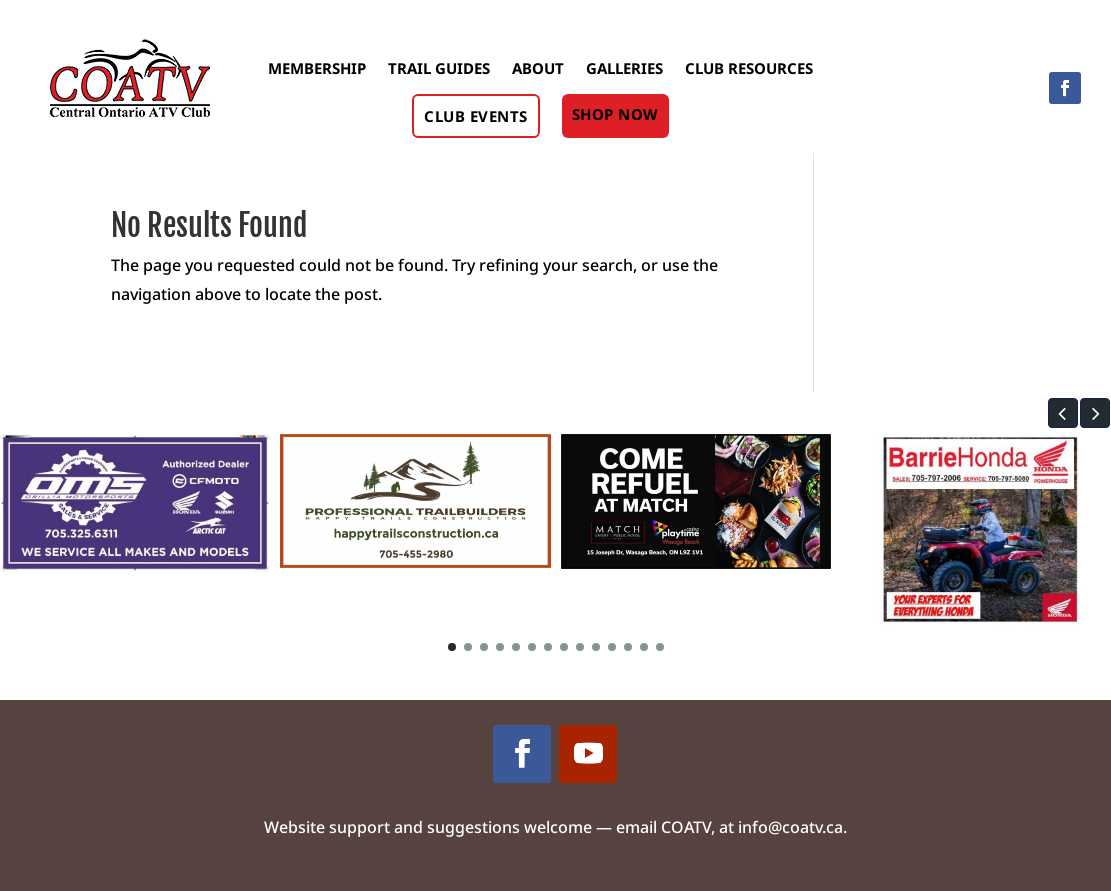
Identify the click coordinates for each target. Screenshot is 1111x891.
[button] (1063, 413)
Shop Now (615, 114)
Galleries (624, 68)
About (538, 68)
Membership (317, 68)
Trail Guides (439, 68)
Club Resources (749, 68)
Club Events (476, 116)
